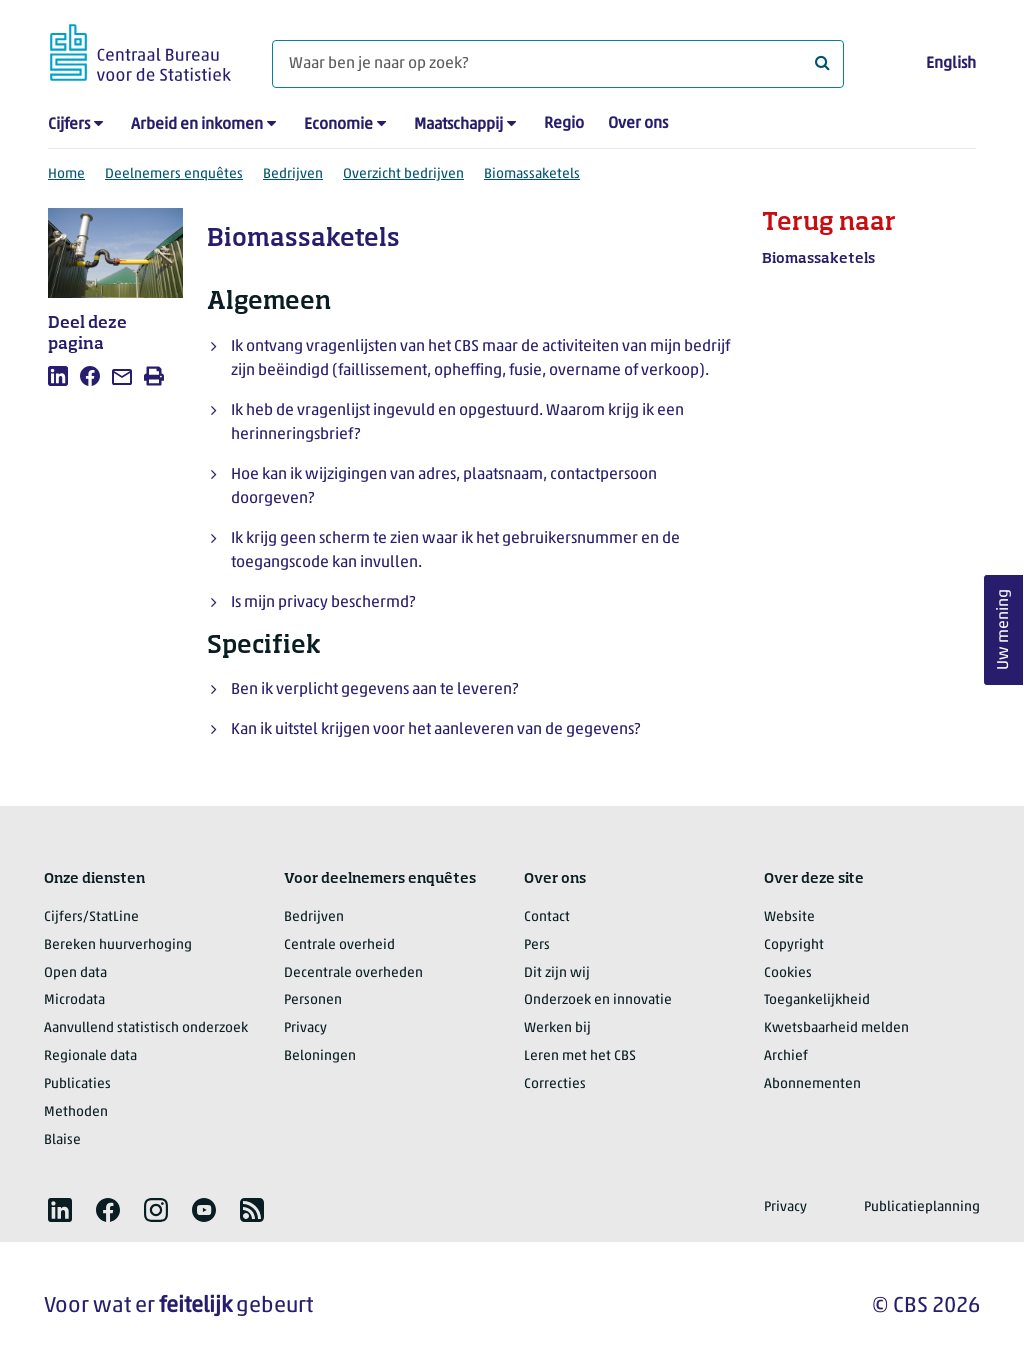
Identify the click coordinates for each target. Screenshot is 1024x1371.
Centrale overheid (339, 945)
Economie (338, 125)
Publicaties (77, 1084)
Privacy (305, 1028)
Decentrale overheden (353, 973)
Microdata (74, 1000)
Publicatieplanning (922, 1207)
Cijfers (69, 125)
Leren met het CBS (580, 1056)
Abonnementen (812, 1084)
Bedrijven (293, 174)
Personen (313, 1000)
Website (789, 917)
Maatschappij (458, 125)
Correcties (555, 1084)
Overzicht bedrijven (403, 174)
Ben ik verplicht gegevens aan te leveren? (374, 690)
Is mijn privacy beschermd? (323, 603)
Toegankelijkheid (817, 1000)
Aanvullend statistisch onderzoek (146, 1028)
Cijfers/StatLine (91, 917)
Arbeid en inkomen (197, 125)
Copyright (794, 945)
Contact (547, 917)
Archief (786, 1056)
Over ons (638, 124)
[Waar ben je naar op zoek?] (558, 64)
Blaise (62, 1140)
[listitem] (58, 376)
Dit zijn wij (557, 973)
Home (66, 174)
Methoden (76, 1112)
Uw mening (1004, 629)
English (951, 64)
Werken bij (557, 1028)
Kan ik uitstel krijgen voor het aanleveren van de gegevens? (435, 730)
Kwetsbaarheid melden (836, 1028)
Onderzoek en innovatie (598, 1000)
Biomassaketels (532, 174)
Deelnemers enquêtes (174, 174)
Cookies (788, 973)
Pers (537, 945)
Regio (564, 124)
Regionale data (90, 1056)
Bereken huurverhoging (118, 945)
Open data (75, 973)
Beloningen (320, 1056)
